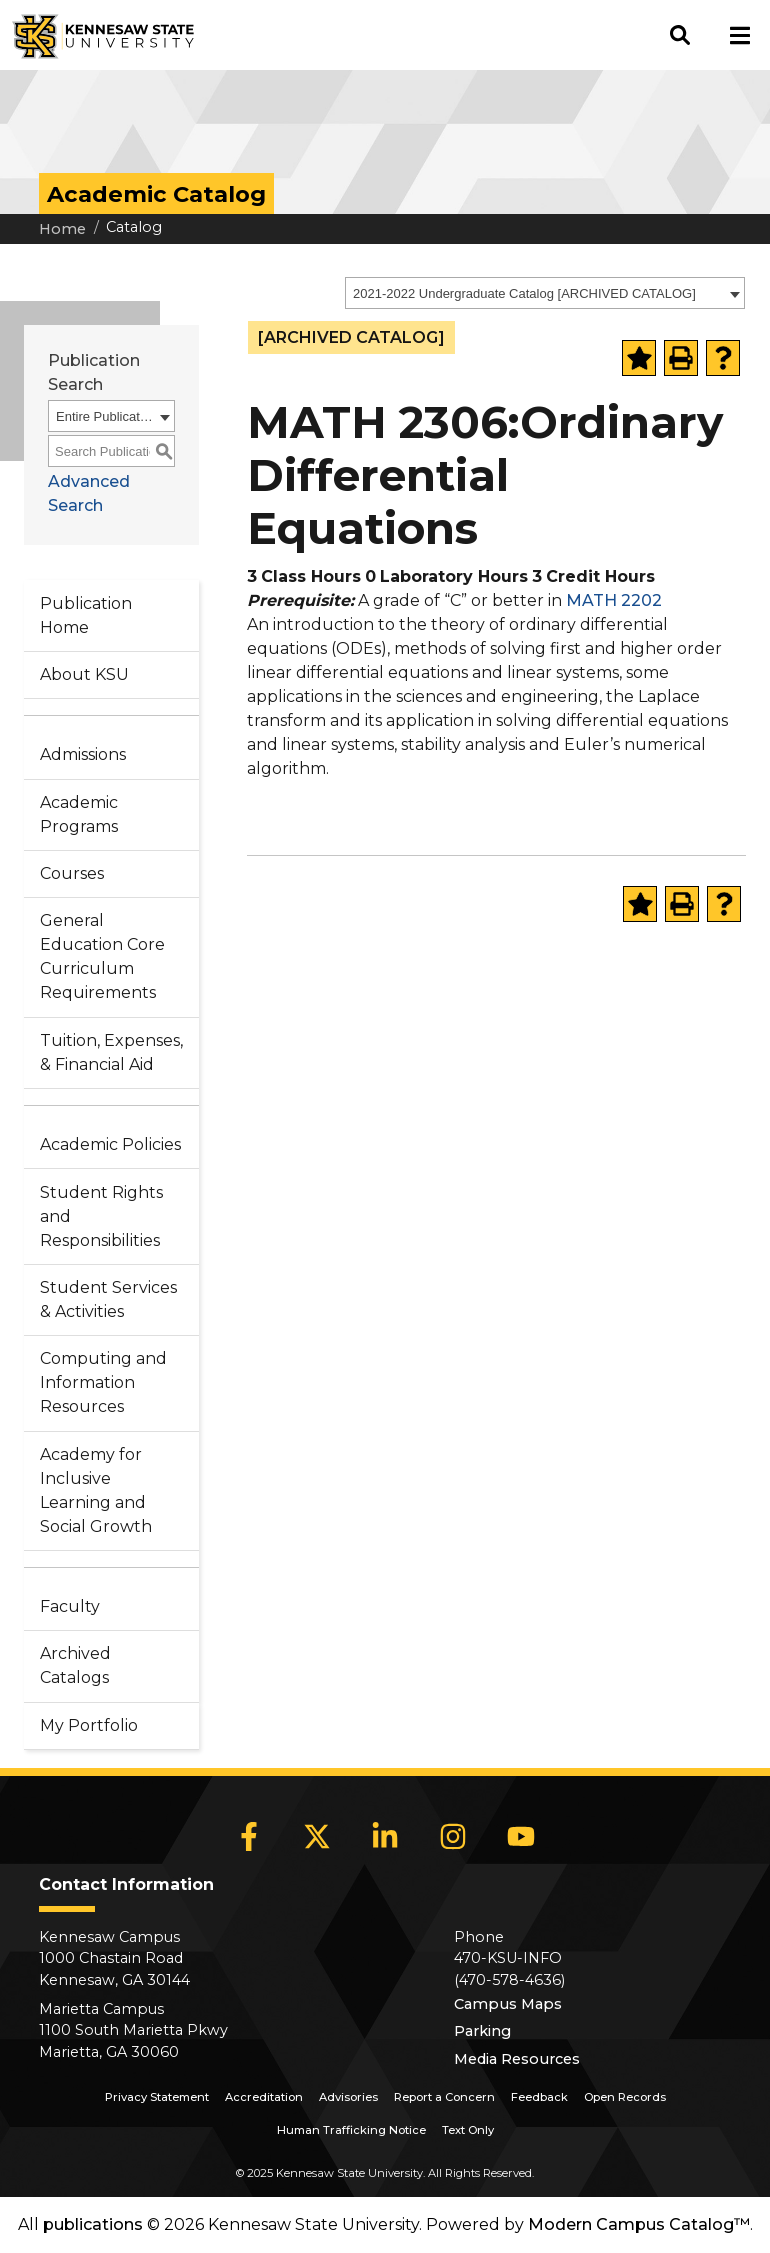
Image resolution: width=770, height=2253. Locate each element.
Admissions (83, 754)
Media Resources (517, 2059)
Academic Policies (110, 1144)
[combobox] (545, 293)
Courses (72, 873)
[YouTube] (521, 1837)
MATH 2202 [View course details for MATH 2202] (614, 600)
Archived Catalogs (75, 1665)
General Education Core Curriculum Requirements (102, 956)
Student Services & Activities (108, 1299)
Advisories (348, 2097)
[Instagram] (453, 1837)
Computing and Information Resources (103, 1382)
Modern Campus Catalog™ (639, 2224)
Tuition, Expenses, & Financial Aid (111, 1052)
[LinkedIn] (385, 1837)
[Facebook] (249, 1837)
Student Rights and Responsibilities (101, 1216)
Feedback (539, 2097)
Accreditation (264, 2097)
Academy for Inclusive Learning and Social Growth (96, 1490)
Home (62, 229)
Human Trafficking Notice (351, 2130)
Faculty (70, 1606)
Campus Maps (508, 2004)
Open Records (625, 2097)
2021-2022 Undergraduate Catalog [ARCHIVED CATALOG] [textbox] (524, 293)
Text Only (468, 2130)
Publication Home (86, 615)
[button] (680, 35)
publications (93, 2224)
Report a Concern (444, 2097)
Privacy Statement (157, 2097)
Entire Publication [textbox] (105, 416)
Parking (482, 2031)
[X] (317, 1837)
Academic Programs (79, 814)
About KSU (84, 674)
